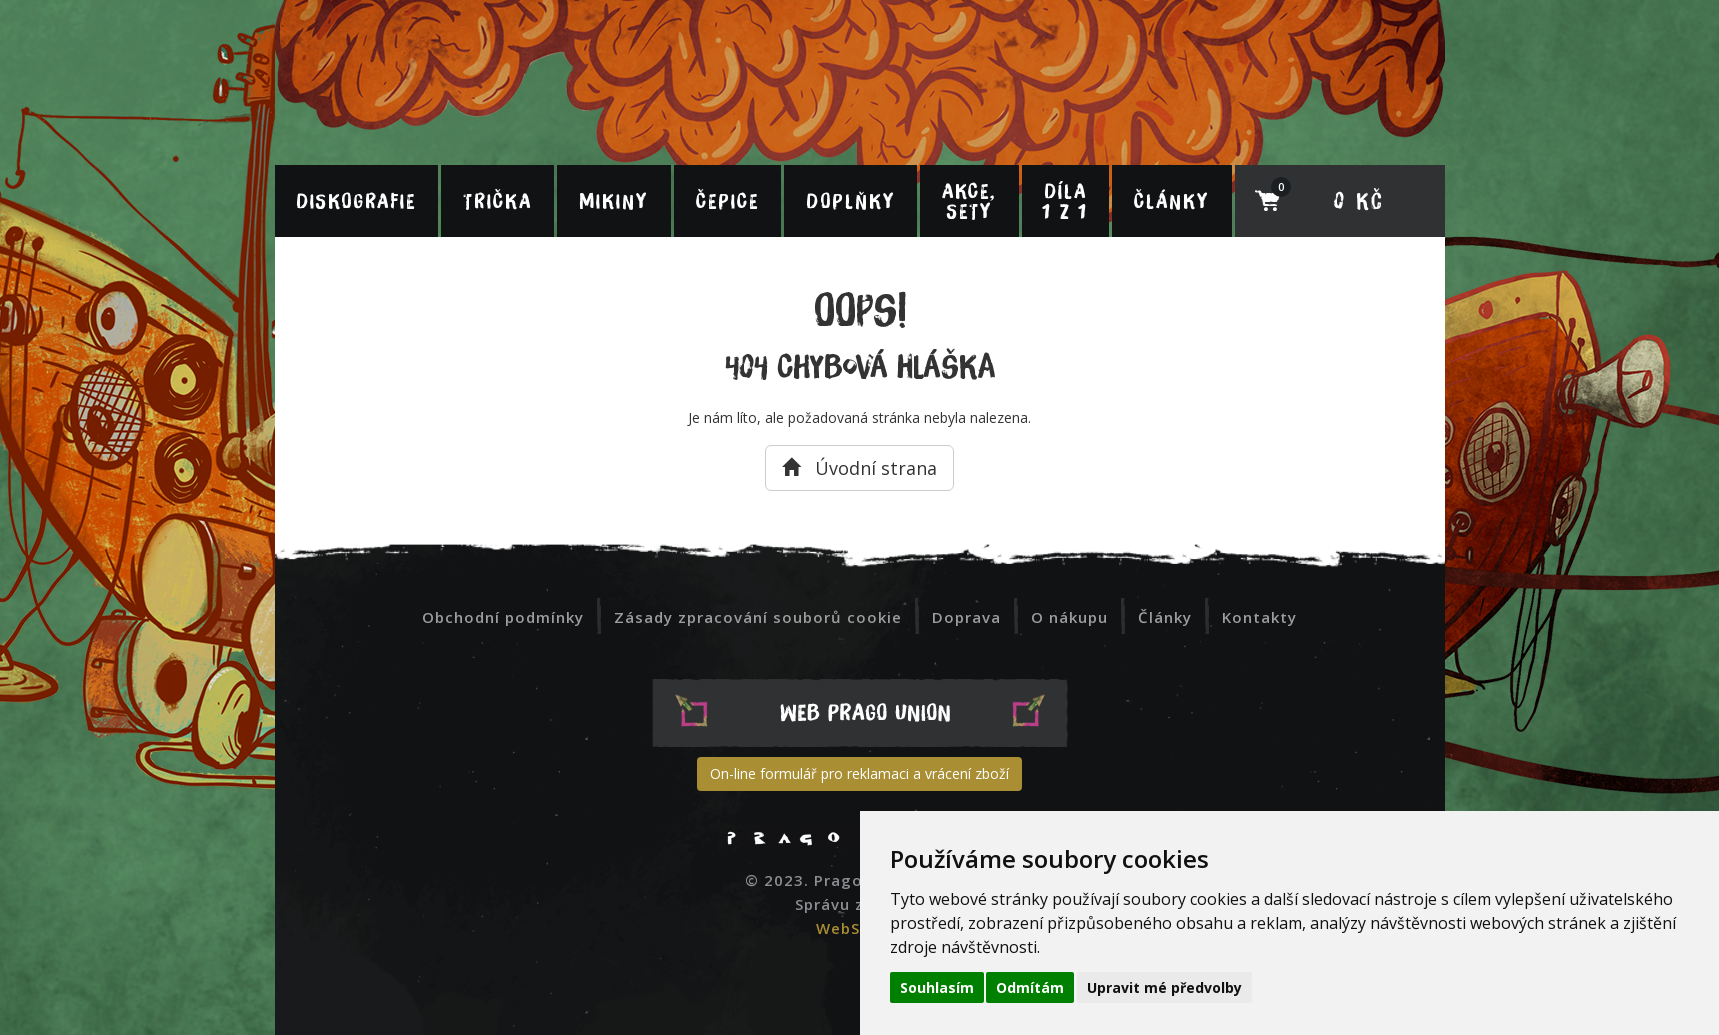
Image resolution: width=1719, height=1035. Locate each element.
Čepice (727, 201)
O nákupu (1069, 617)
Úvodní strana (859, 468)
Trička (497, 201)
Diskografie (356, 201)
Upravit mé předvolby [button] (1164, 987)
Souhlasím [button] (937, 987)
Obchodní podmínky (503, 617)
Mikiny (613, 201)
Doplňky (850, 201)
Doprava (966, 617)
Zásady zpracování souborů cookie (758, 617)
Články (1171, 201)
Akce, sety (969, 201)
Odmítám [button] (1030, 987)
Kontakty (1259, 617)
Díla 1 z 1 (1065, 201)
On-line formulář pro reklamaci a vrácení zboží (859, 773)
